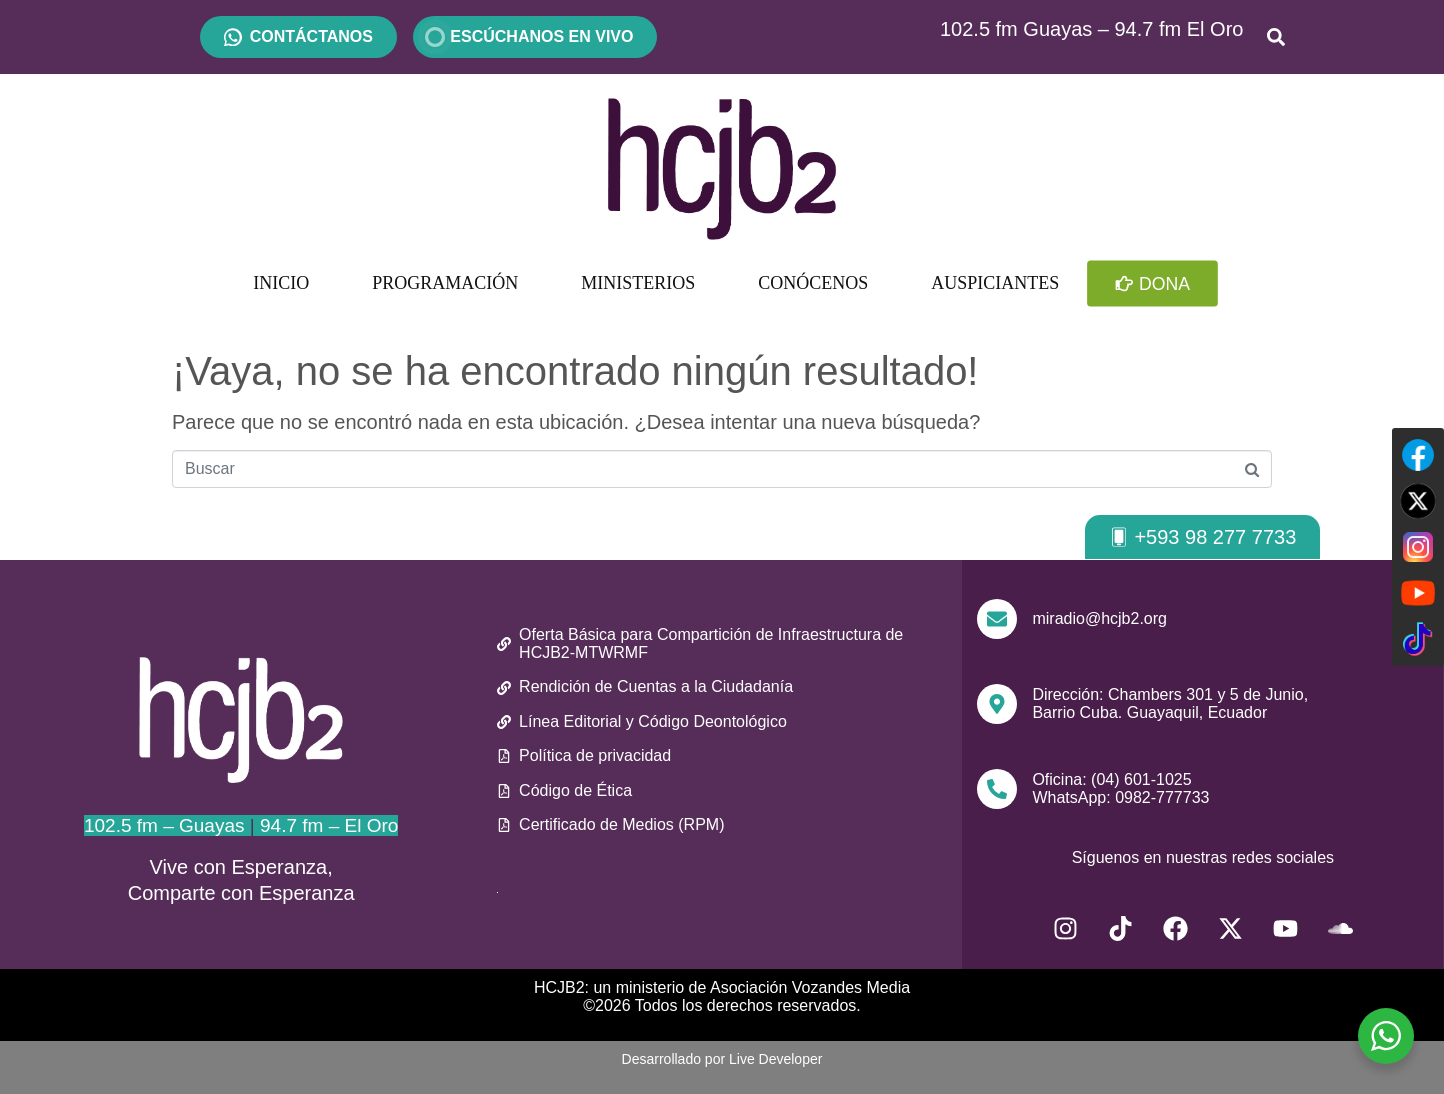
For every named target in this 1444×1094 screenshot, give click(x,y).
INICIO (281, 283)
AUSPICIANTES (995, 283)
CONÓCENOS (813, 283)
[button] (1202, 537)
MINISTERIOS (638, 283)
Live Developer (775, 1059)
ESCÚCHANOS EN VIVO (535, 36)
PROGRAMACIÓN (445, 283)
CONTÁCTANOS (311, 36)
